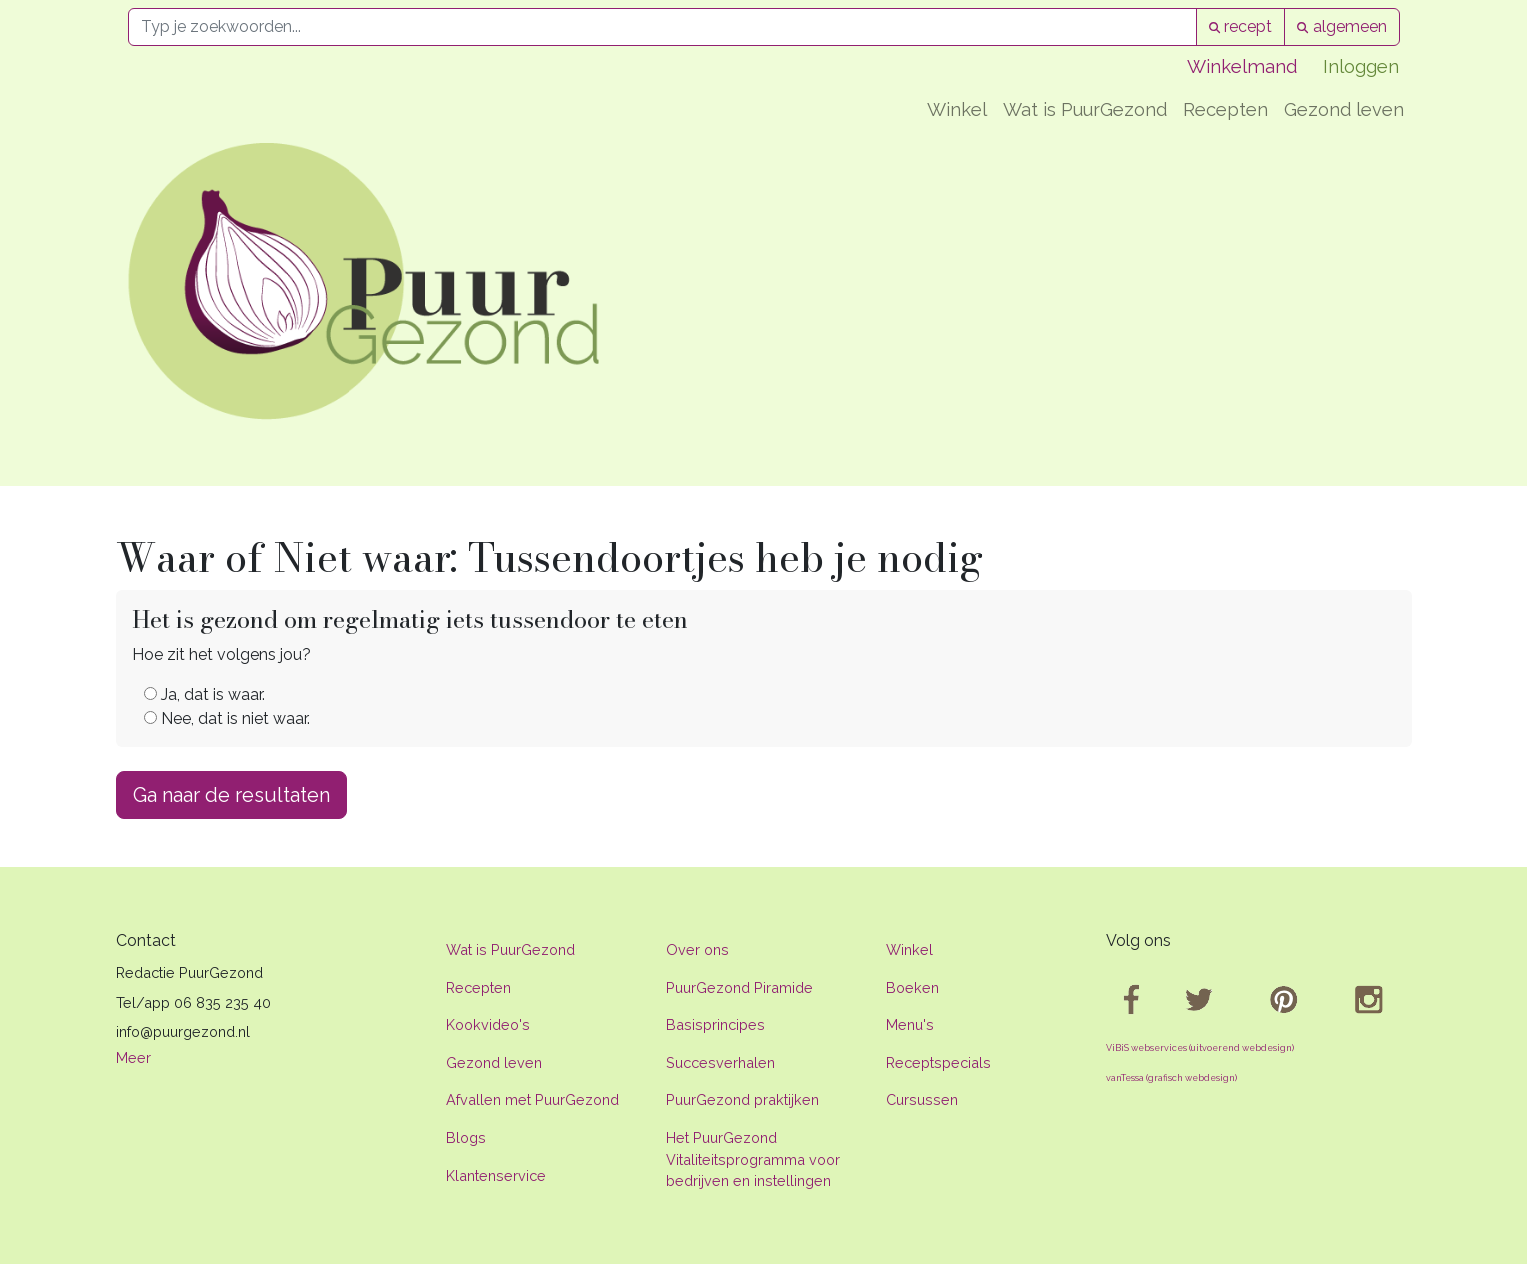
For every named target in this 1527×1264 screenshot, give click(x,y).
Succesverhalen (720, 1062)
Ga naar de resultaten (231, 795)
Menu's (910, 1024)
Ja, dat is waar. (204, 694)
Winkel (957, 109)
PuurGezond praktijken (742, 1099)
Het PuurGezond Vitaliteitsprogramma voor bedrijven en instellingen (753, 1159)
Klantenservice (496, 1175)
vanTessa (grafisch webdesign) (1171, 1078)
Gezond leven (1344, 109)
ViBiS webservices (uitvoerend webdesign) (1200, 1048)
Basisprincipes (715, 1024)
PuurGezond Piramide (739, 987)
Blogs (466, 1137)
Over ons (697, 949)
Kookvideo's (488, 1024)
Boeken (912, 987)
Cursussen (922, 1099)
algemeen (1341, 26)
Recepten (1225, 109)
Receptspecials (938, 1062)
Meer (133, 1057)
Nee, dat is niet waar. (227, 718)
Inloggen (1361, 66)
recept (1240, 26)
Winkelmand (1242, 66)
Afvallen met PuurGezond (532, 1099)
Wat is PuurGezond (1085, 109)
